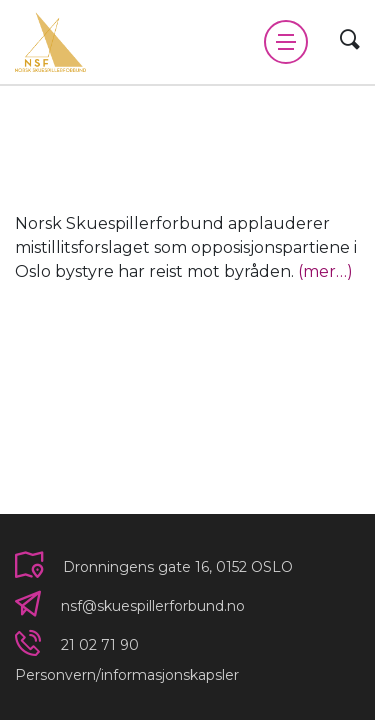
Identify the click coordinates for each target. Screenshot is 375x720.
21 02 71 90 (100, 645)
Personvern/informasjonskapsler (127, 675)
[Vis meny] (286, 42)
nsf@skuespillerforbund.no (153, 606)
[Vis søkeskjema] (350, 41)
